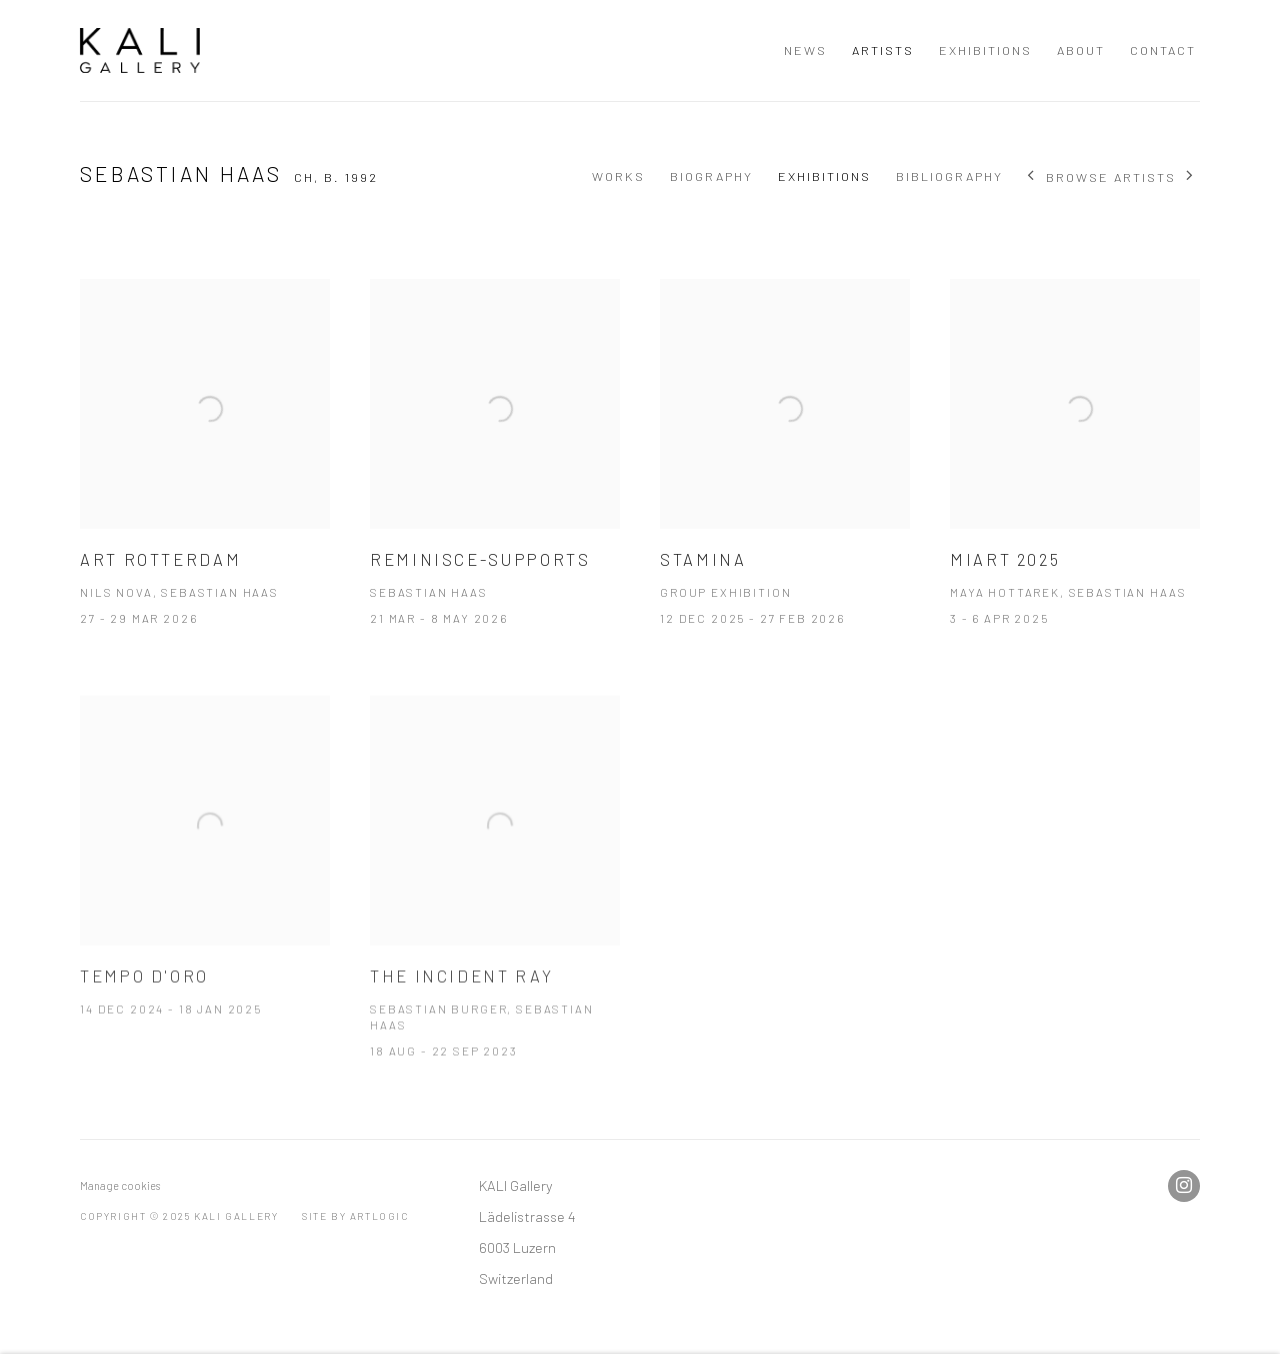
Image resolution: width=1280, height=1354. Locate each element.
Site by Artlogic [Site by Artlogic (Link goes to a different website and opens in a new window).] (355, 1216)
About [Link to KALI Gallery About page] (1081, 50)
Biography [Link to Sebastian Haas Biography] (711, 176)
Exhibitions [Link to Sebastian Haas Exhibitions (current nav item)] (824, 176)
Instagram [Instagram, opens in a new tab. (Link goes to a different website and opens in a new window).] (1184, 1186)
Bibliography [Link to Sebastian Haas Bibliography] (949, 176)
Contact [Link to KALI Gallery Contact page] (1163, 50)
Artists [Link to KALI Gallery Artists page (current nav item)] (883, 50)
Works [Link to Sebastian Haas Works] (618, 176)
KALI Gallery (140, 50)
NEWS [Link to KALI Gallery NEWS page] (805, 50)
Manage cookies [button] (120, 1185)
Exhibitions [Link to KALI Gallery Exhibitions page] (985, 50)
